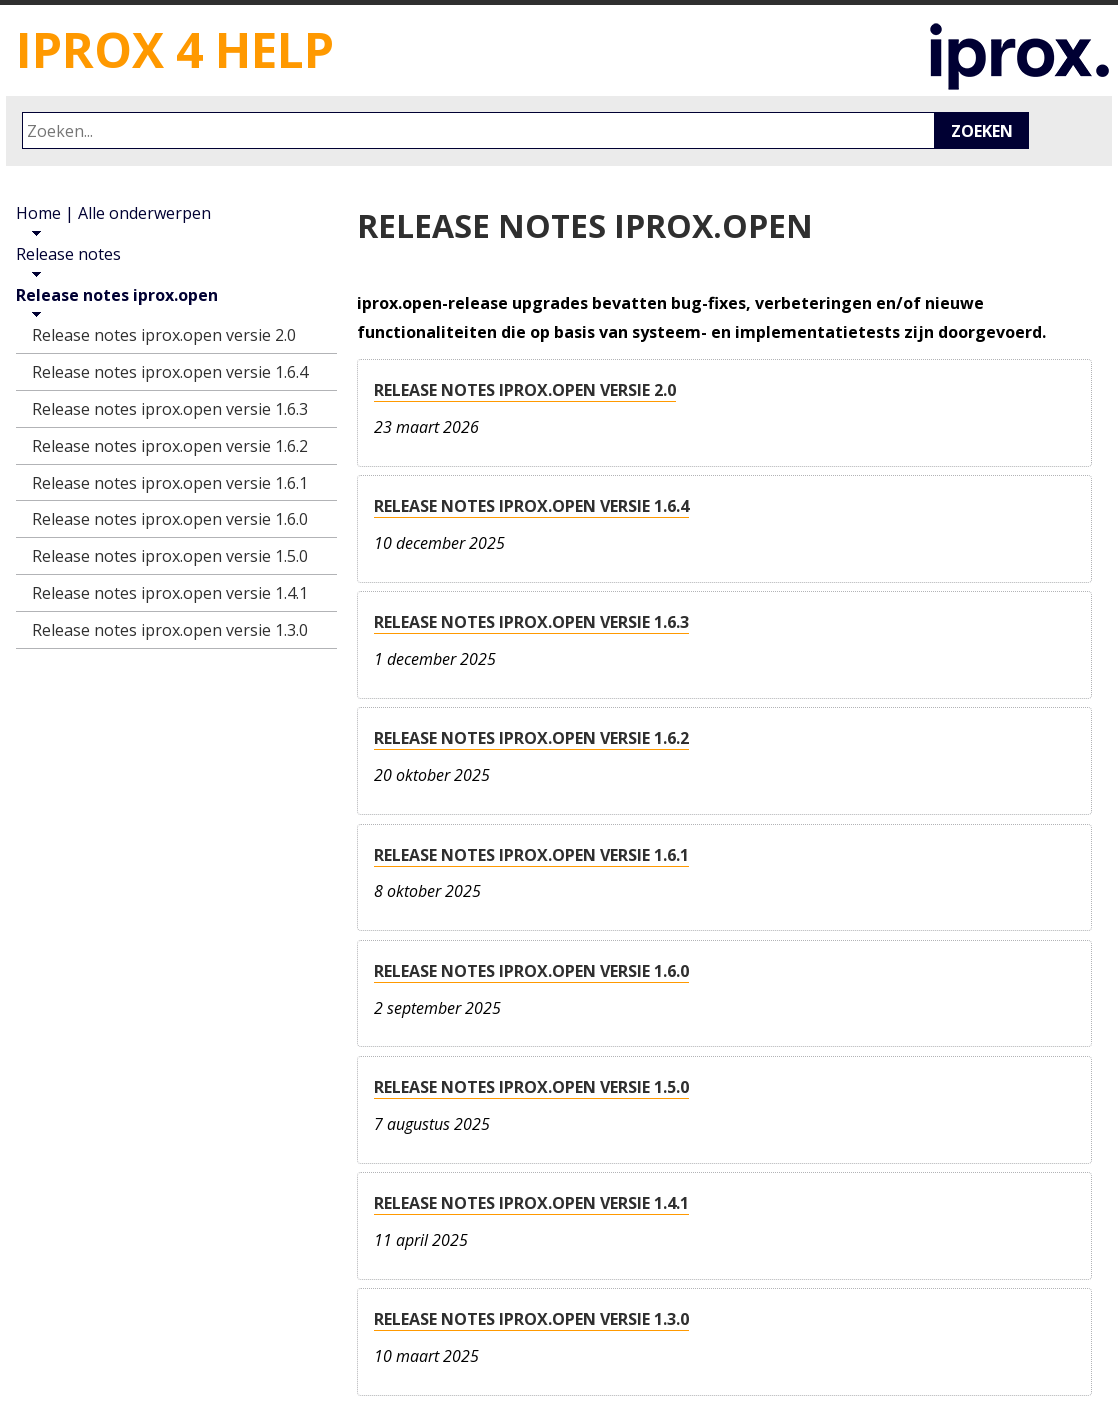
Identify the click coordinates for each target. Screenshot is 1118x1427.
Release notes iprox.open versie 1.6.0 (531, 971)
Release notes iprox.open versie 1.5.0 (531, 1087)
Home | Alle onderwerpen (113, 213)
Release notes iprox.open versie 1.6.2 (531, 738)
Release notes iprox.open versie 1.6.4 (531, 506)
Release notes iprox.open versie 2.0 (525, 390)
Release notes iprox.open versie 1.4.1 (531, 1203)
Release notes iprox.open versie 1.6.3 (531, 622)
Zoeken (982, 131)
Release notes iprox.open (117, 295)
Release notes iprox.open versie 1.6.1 (531, 855)
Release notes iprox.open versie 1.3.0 (531, 1319)
